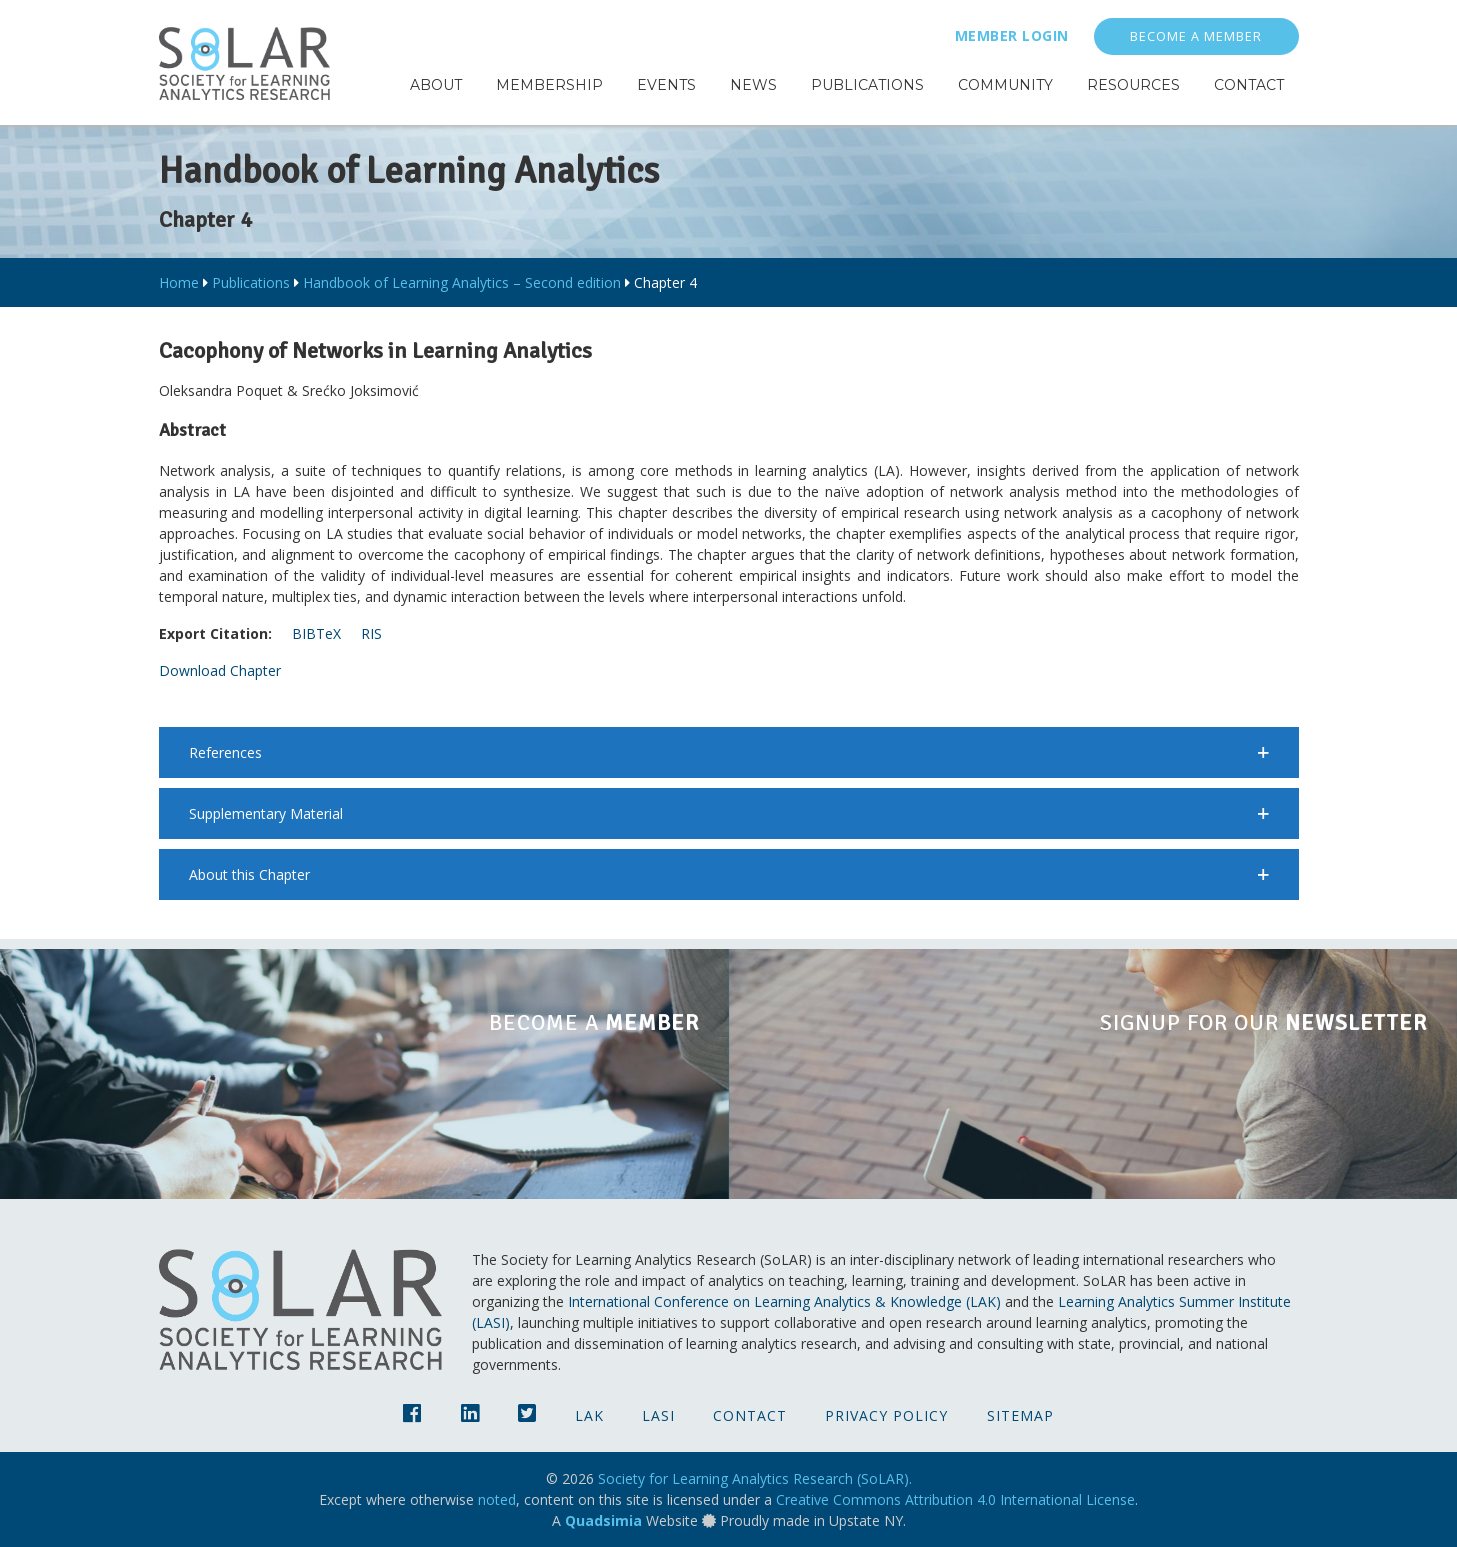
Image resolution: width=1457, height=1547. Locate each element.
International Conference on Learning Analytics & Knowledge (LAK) (784, 1301)
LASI (658, 1415)
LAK (589, 1415)
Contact (750, 1415)
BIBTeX (316, 633)
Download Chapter (220, 670)
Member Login (1012, 35)
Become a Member (1196, 36)
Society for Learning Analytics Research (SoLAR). (755, 1478)
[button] (729, 752)
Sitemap (1020, 1415)
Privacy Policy (886, 1415)
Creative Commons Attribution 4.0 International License (955, 1499)
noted (497, 1499)
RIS (371, 633)
